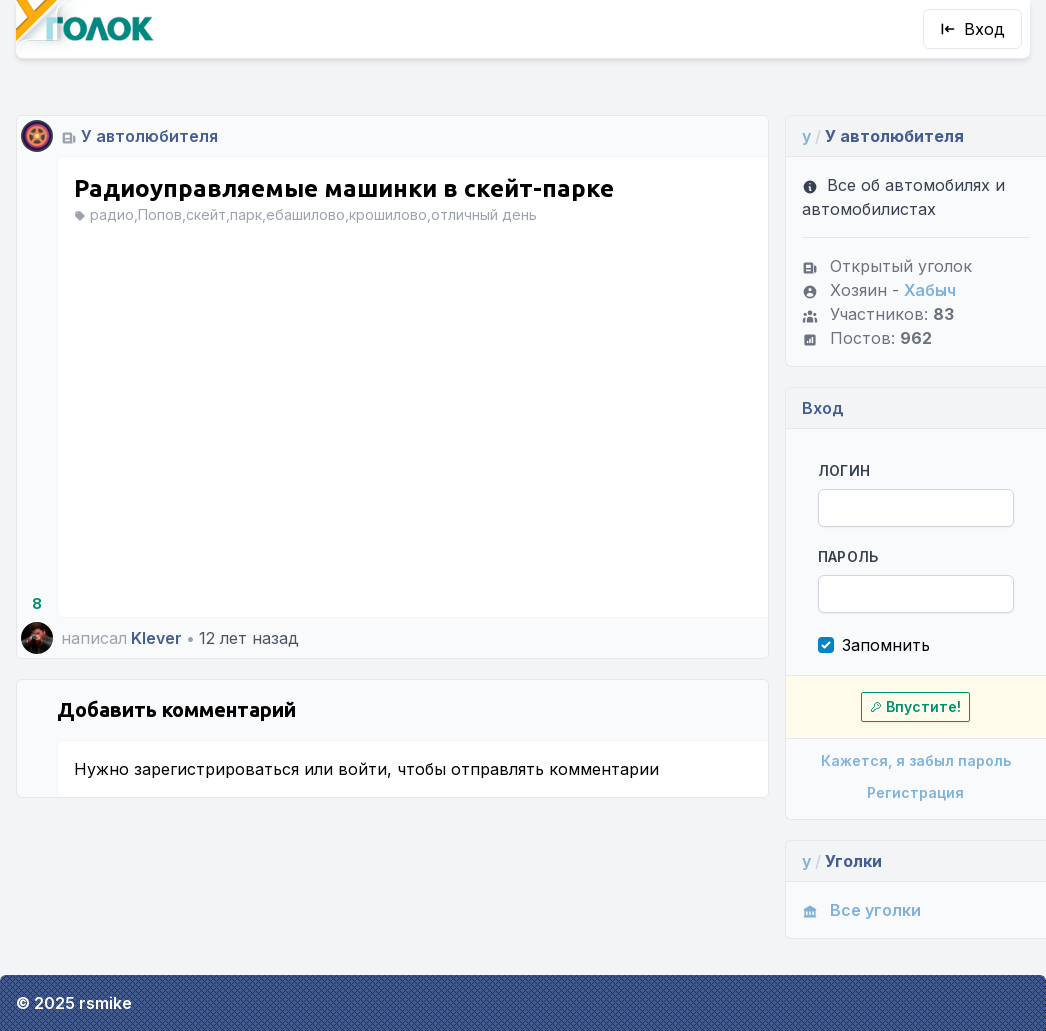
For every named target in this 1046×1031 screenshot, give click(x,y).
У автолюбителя (149, 136)
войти (362, 769)
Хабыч (930, 290)
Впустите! (915, 706)
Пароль (848, 556)
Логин (844, 470)
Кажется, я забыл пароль (916, 760)
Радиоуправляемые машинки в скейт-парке (344, 188)
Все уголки (861, 910)
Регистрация (915, 792)
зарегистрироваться (216, 769)
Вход (972, 29)
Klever (156, 638)
